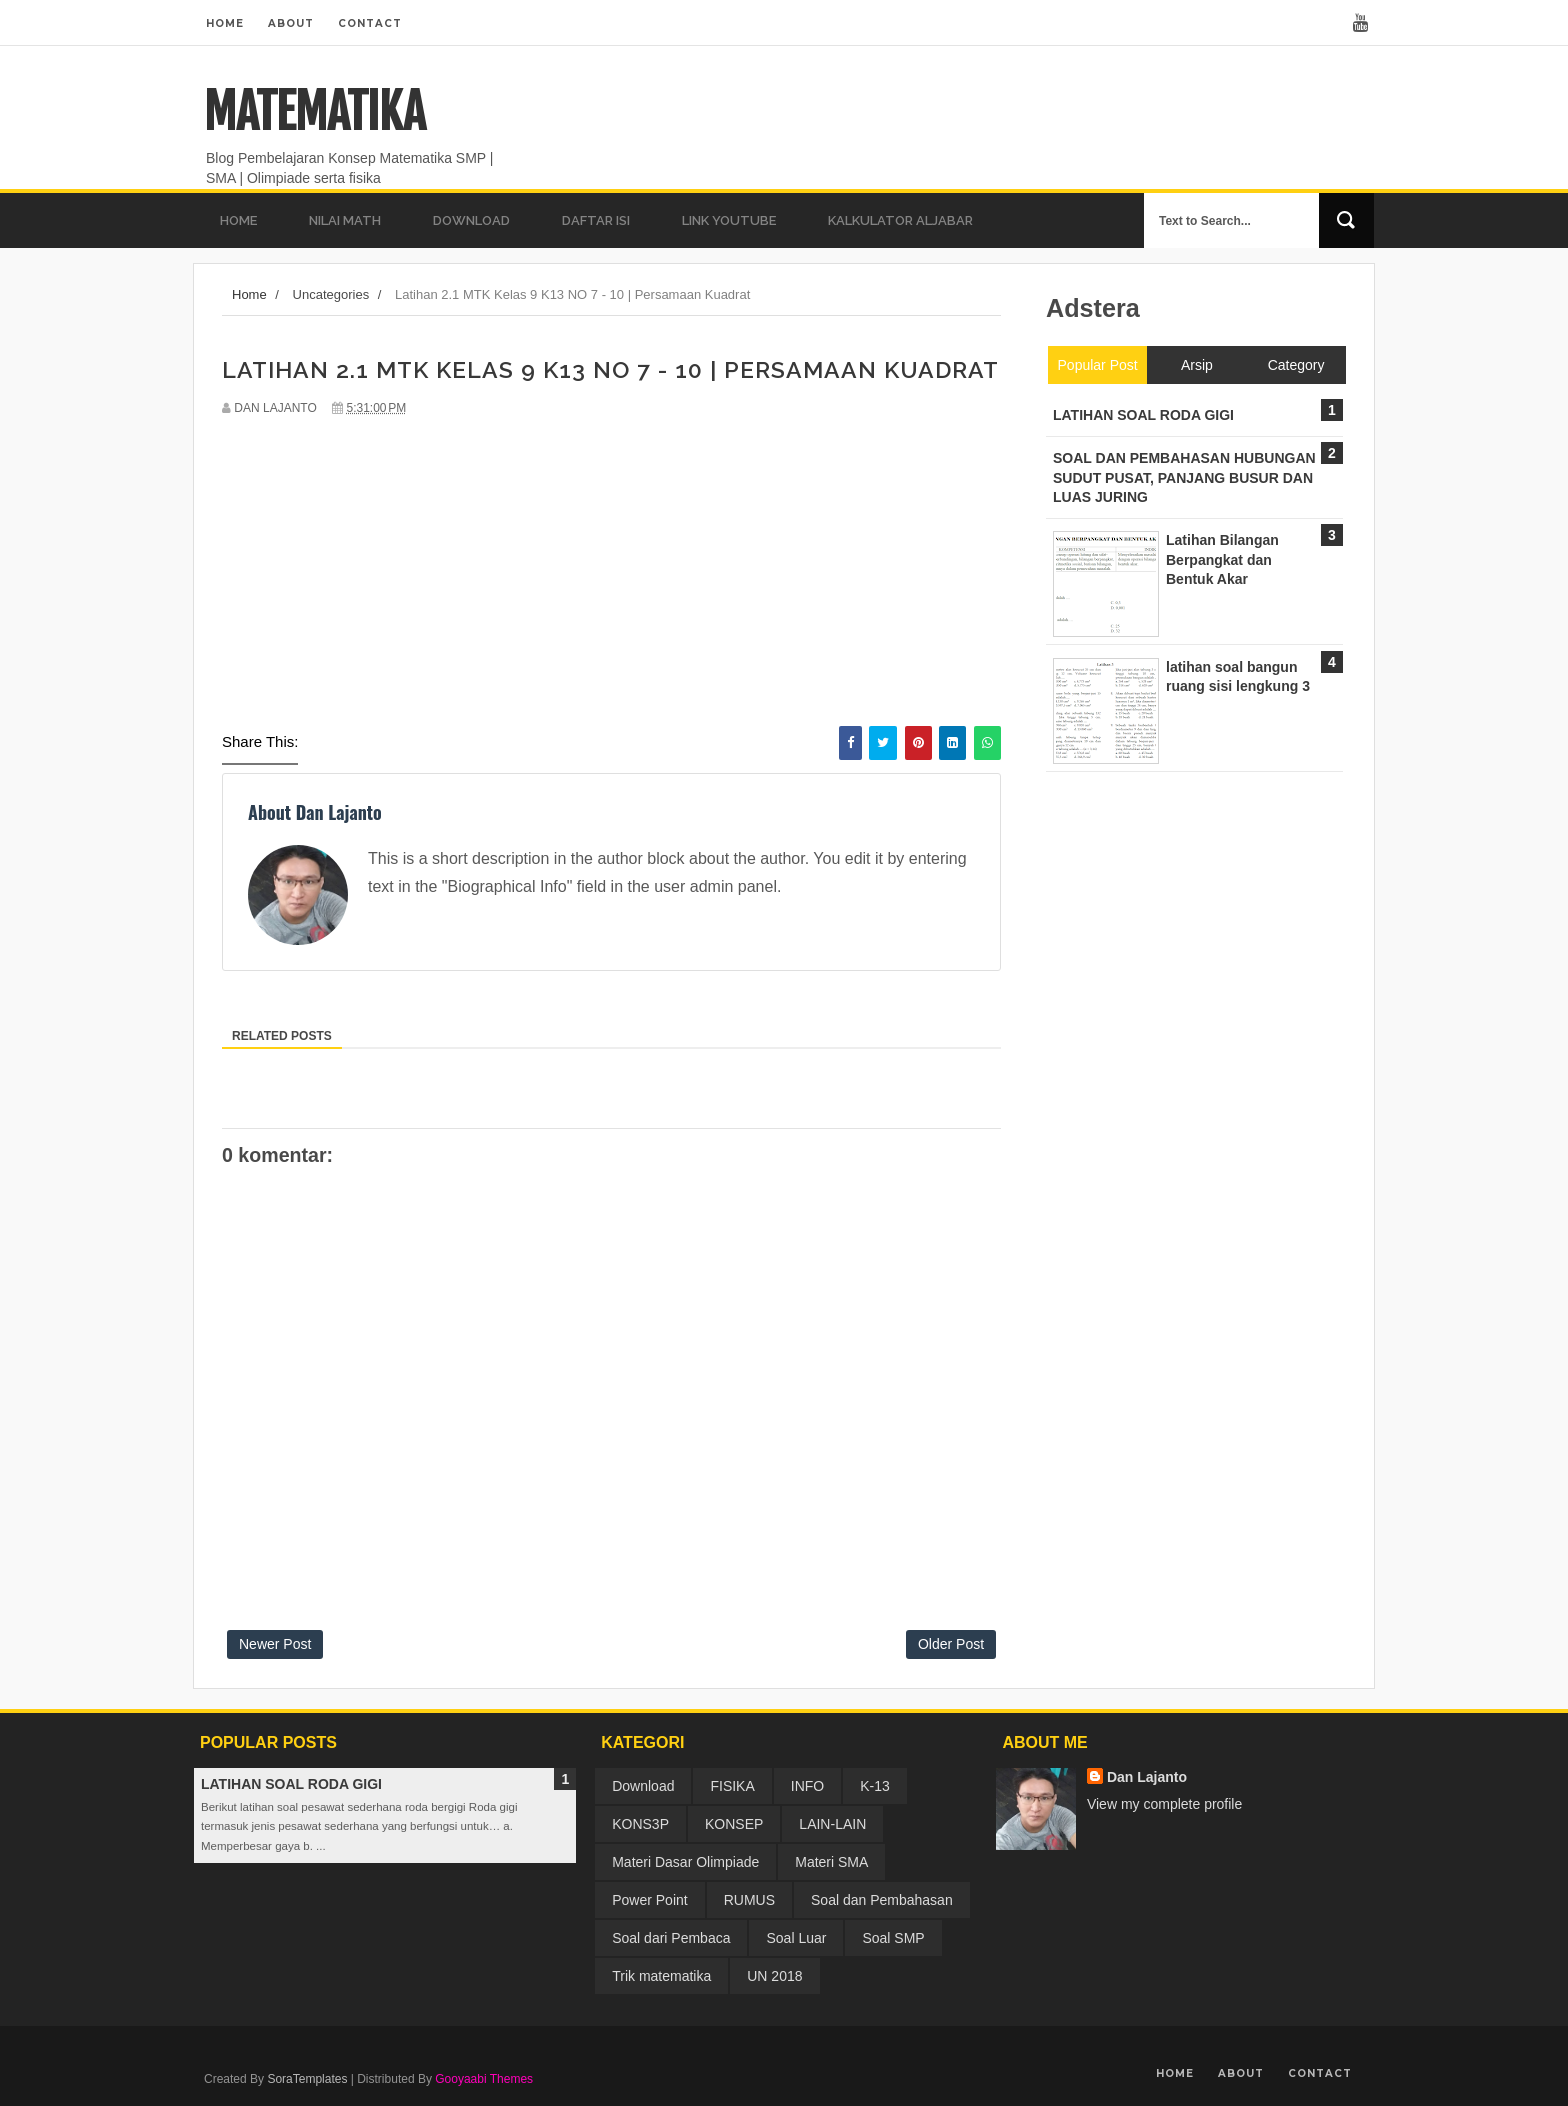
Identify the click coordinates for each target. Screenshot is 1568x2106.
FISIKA (732, 1786)
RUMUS (749, 1900)
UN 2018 (774, 1976)
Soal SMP (893, 1938)
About (291, 23)
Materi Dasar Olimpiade (685, 1862)
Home (225, 23)
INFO (807, 1786)
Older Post (951, 1644)
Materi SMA (831, 1862)
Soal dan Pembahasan (882, 1900)
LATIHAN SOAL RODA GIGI (291, 1784)
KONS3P (640, 1824)
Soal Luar (796, 1938)
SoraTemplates (307, 2079)
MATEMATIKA (314, 112)
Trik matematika (661, 1976)
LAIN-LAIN (832, 1824)
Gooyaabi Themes (484, 2079)
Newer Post (275, 1644)
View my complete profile (1164, 1804)
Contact (370, 23)
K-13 (875, 1786)
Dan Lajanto (1147, 1777)
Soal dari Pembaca (671, 1938)
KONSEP (734, 1824)
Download (643, 1786)
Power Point (649, 1900)
